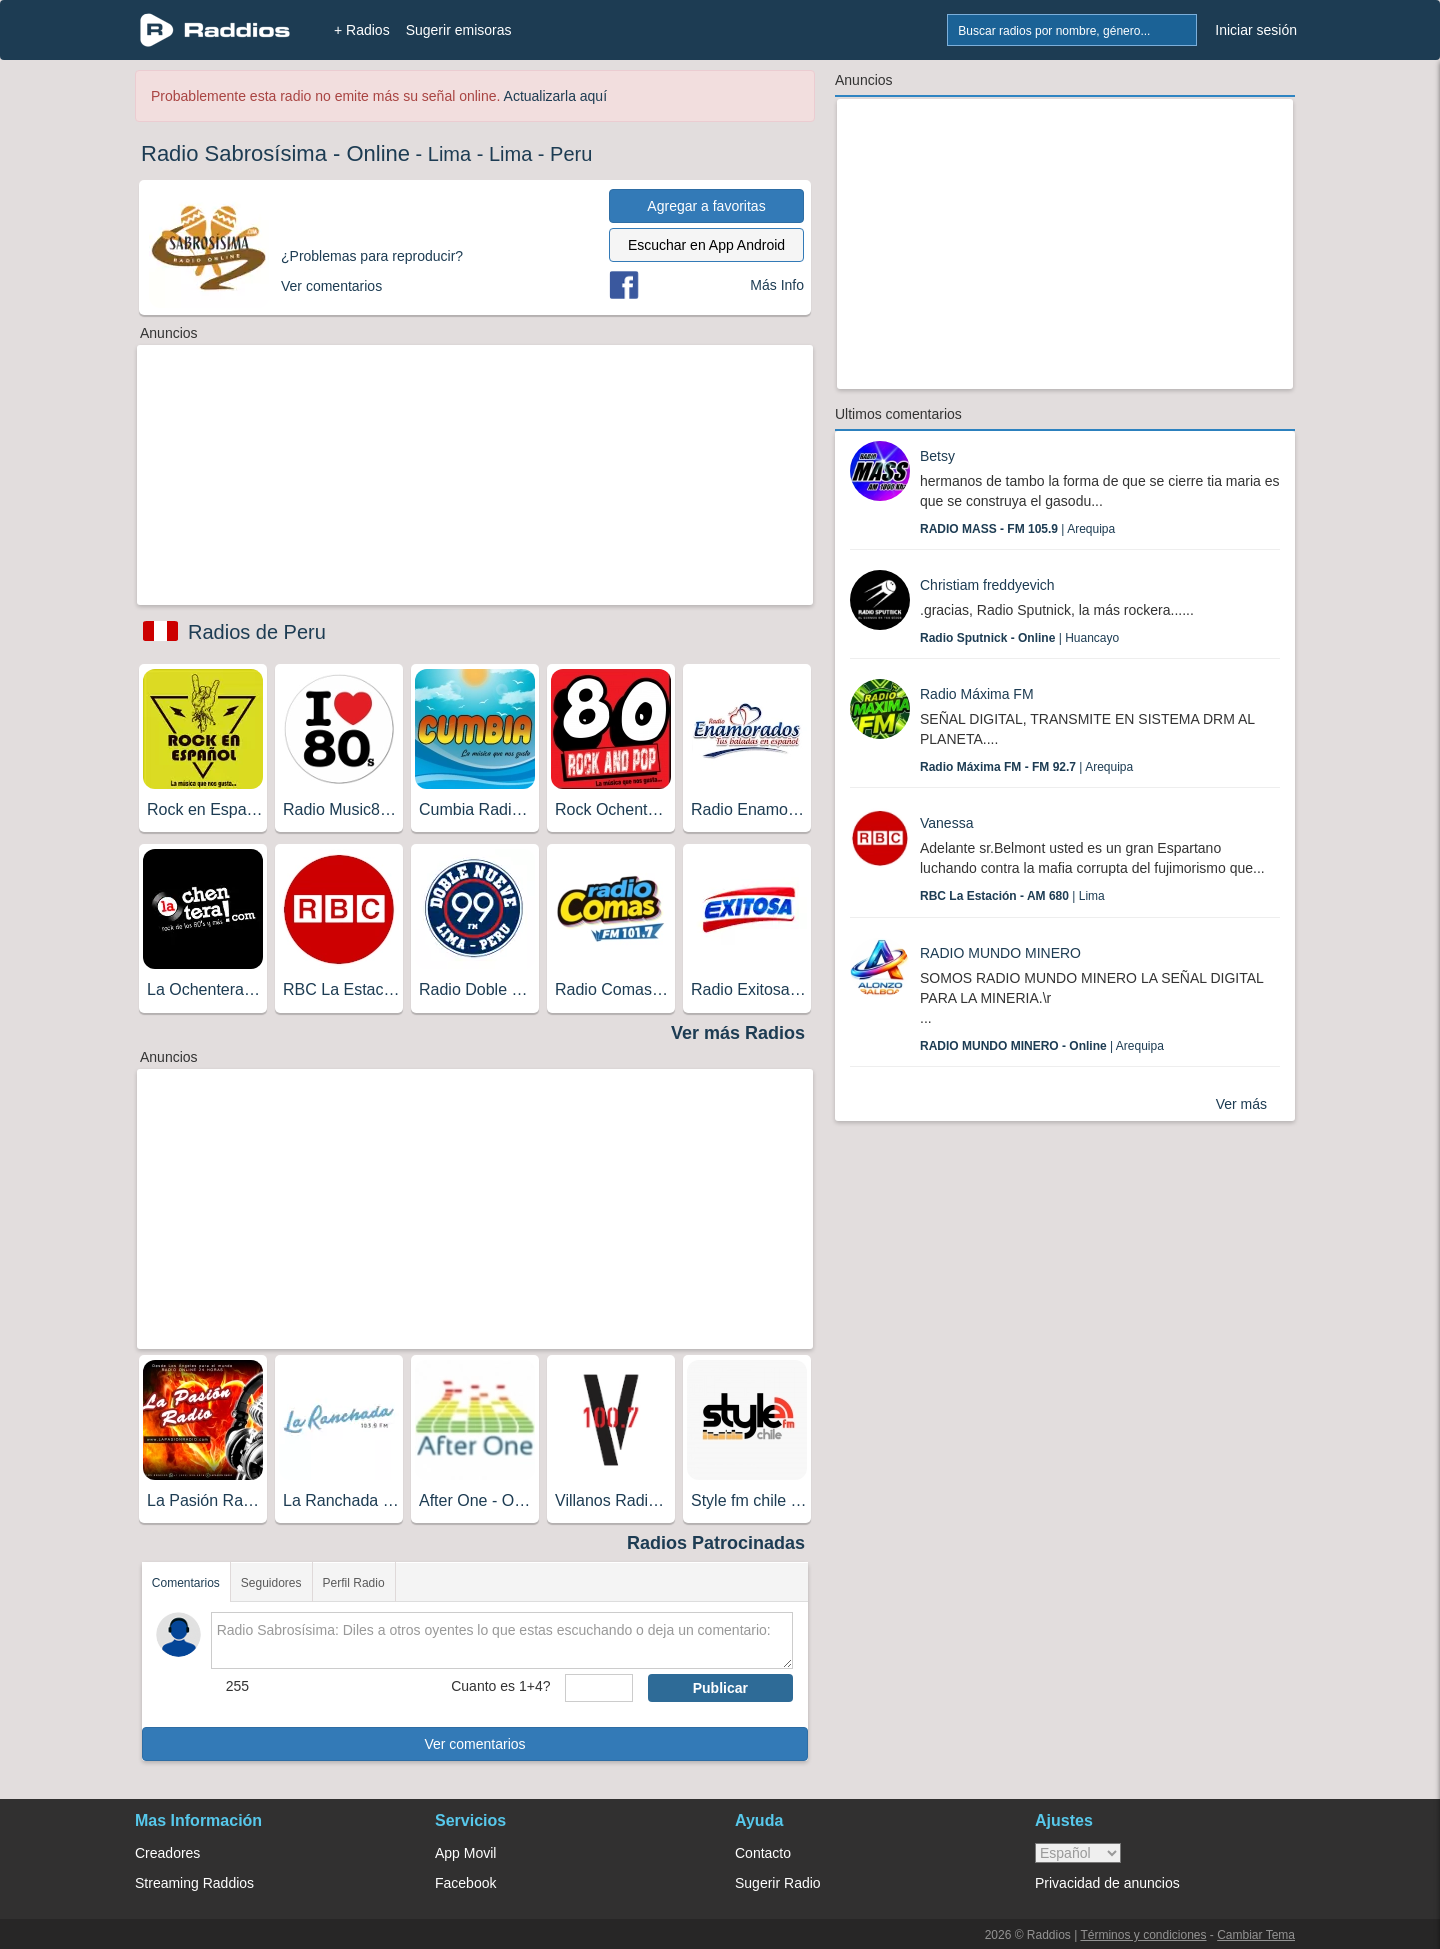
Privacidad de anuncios (1107, 1883)
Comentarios (186, 1583)
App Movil (465, 1853)
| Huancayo (1019, 638)
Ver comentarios (474, 1744)
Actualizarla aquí (556, 96)
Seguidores (271, 1583)
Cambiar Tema (1256, 1935)
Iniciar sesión (1256, 30)
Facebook (465, 1883)
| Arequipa (1017, 529)
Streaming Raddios (194, 1883)
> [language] (1078, 1853)
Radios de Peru (257, 632)
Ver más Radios (738, 1033)
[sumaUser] (598, 1688)
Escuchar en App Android (706, 245)
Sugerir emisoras (459, 30)
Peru (571, 154)
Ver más (1241, 1104)
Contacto (763, 1853)
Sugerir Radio (778, 1883)
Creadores (167, 1853)
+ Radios (362, 30)
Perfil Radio (354, 1583)
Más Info (777, 285)
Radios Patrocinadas (716, 1543)
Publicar (720, 1688)
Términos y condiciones (1143, 1935)
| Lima (1012, 896)
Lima (449, 154)
